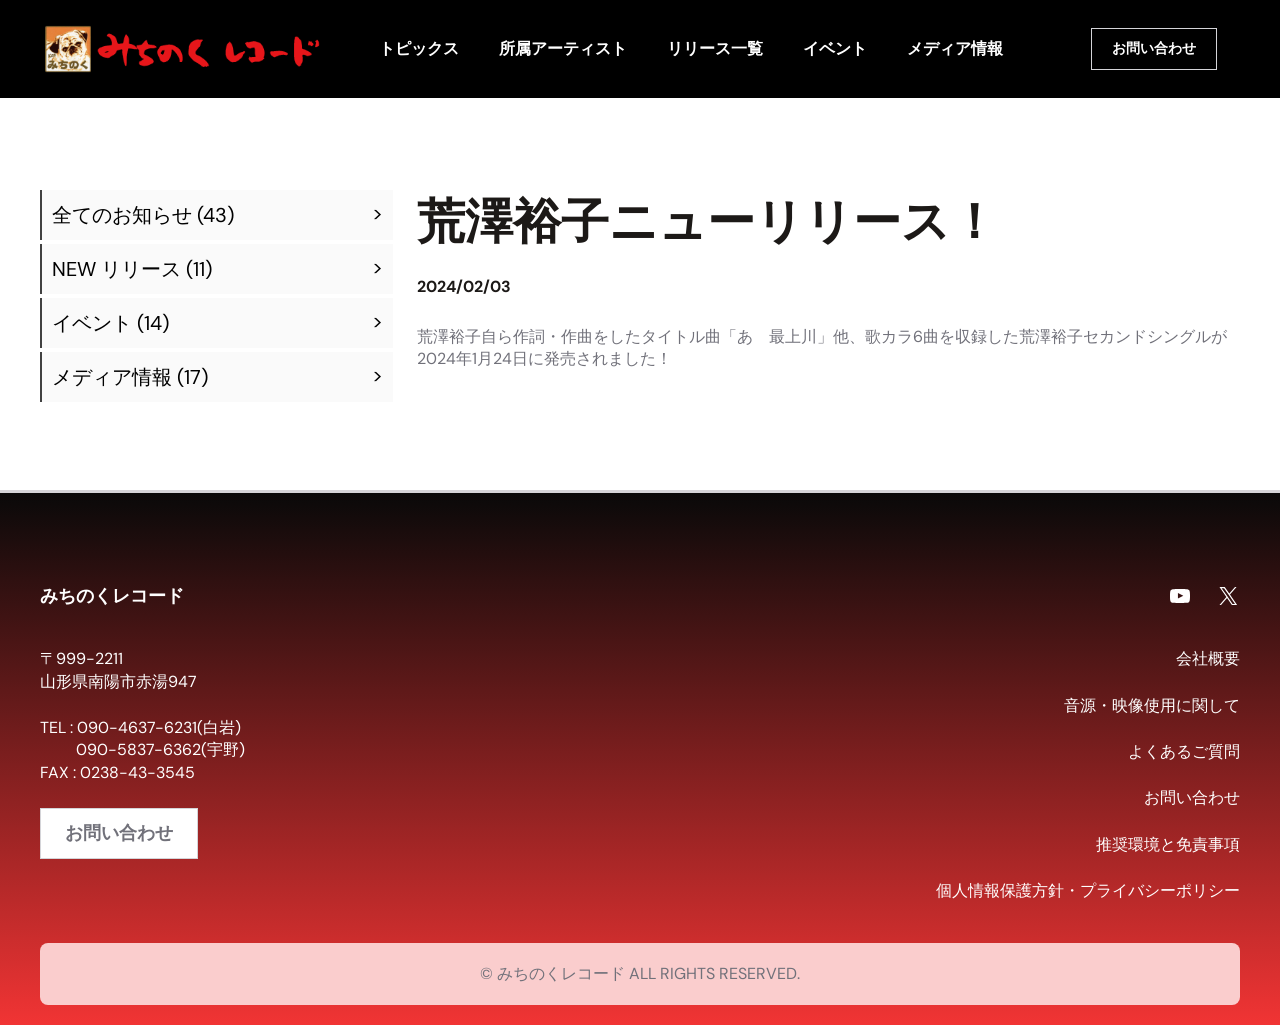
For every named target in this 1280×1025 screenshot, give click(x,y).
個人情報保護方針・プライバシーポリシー (1088, 890)
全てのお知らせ (122, 215)
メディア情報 (112, 377)
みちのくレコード (112, 595)
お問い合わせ (1154, 48)
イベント (92, 323)
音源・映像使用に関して (1152, 705)
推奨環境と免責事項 (1168, 844)
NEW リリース (116, 269)
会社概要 (1208, 658)
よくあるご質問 (1184, 751)
